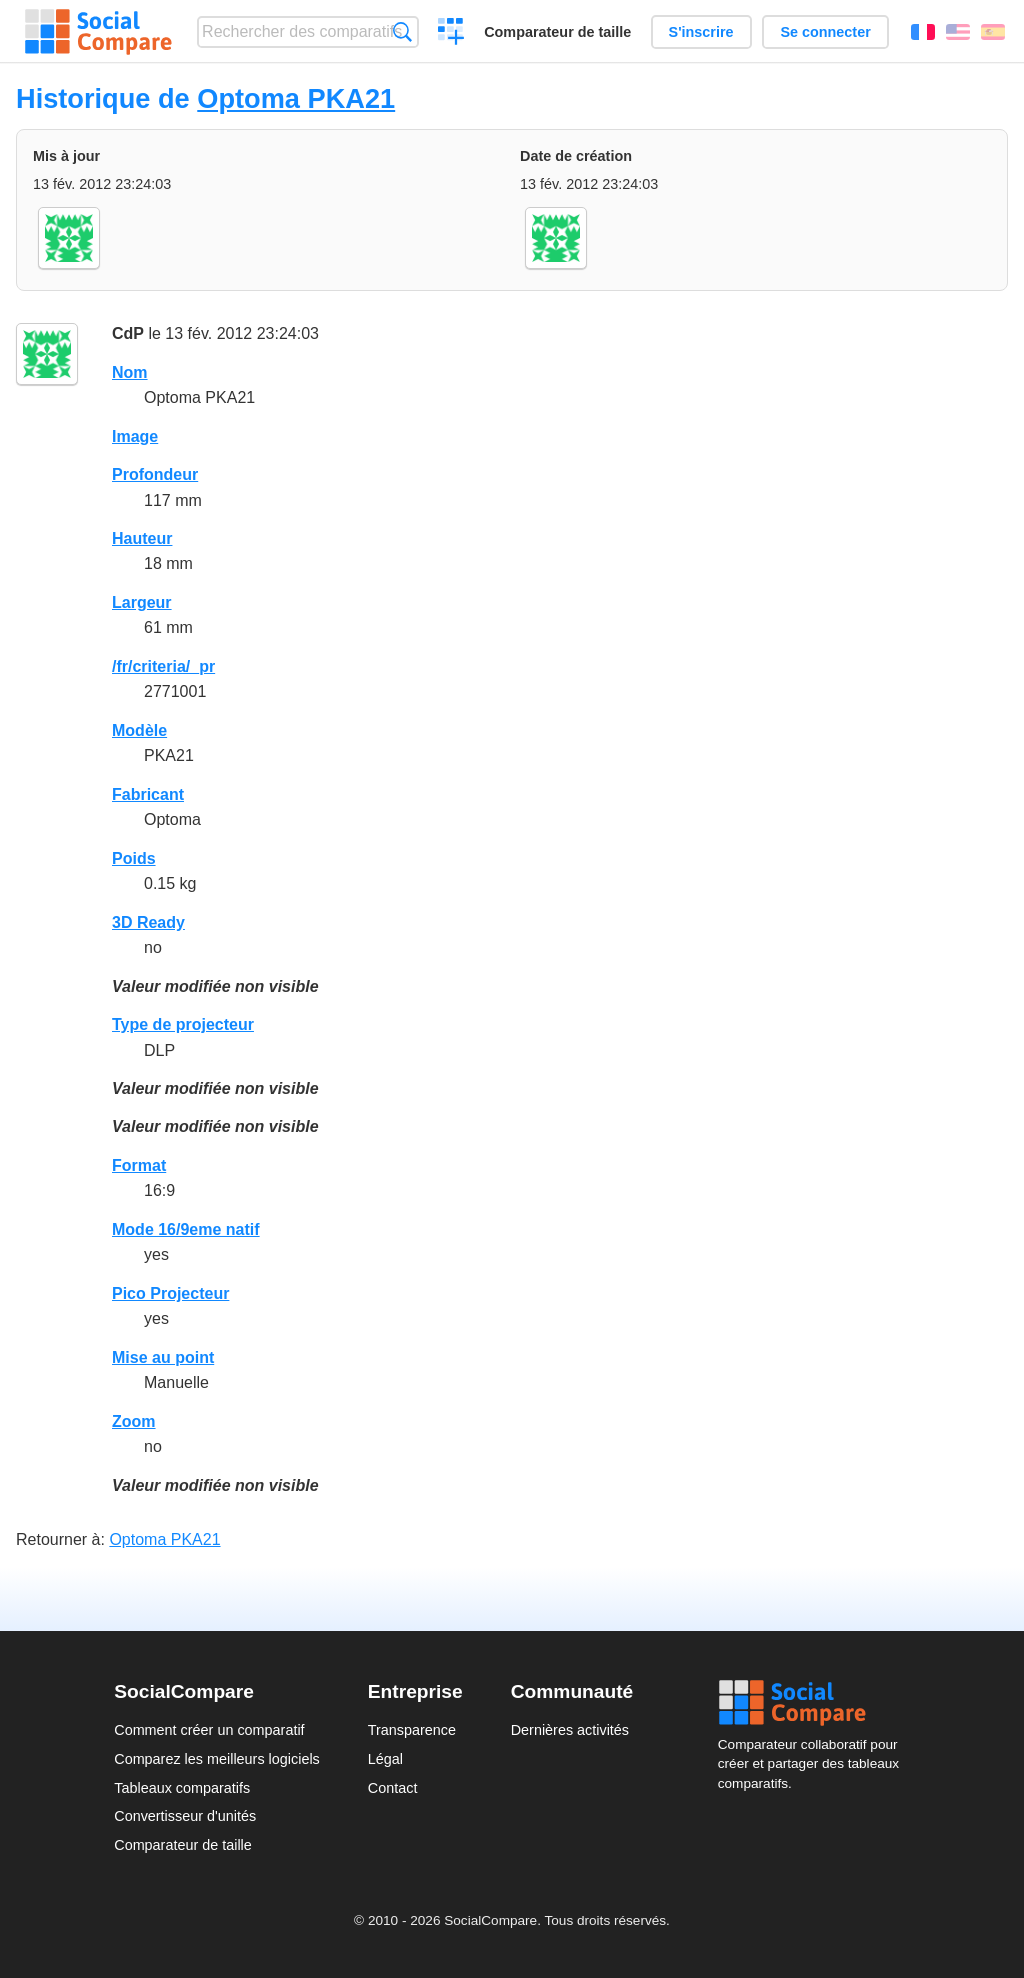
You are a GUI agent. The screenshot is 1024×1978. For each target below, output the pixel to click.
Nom (130, 372)
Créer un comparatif (451, 34)
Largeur (142, 602)
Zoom (134, 1421)
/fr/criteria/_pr (163, 666)
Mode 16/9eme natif (186, 1229)
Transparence (412, 1730)
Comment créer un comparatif (209, 1730)
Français (923, 32)
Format (139, 1165)
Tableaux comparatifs (182, 1788)
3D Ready (148, 922)
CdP (128, 333)
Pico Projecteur (170, 1293)
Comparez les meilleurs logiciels (217, 1759)
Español (993, 32)
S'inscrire (701, 32)
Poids (134, 858)
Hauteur (142, 538)
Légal (385, 1759)
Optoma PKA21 (296, 98)
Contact (393, 1788)
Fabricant (148, 794)
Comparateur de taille (557, 32)
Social (814, 1703)
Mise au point (163, 1357)
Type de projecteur (183, 1024)
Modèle (139, 730)
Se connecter (825, 32)
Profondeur (155, 474)
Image (135, 436)
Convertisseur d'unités (185, 1816)
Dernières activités (570, 1730)
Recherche (402, 31)
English (958, 32)
